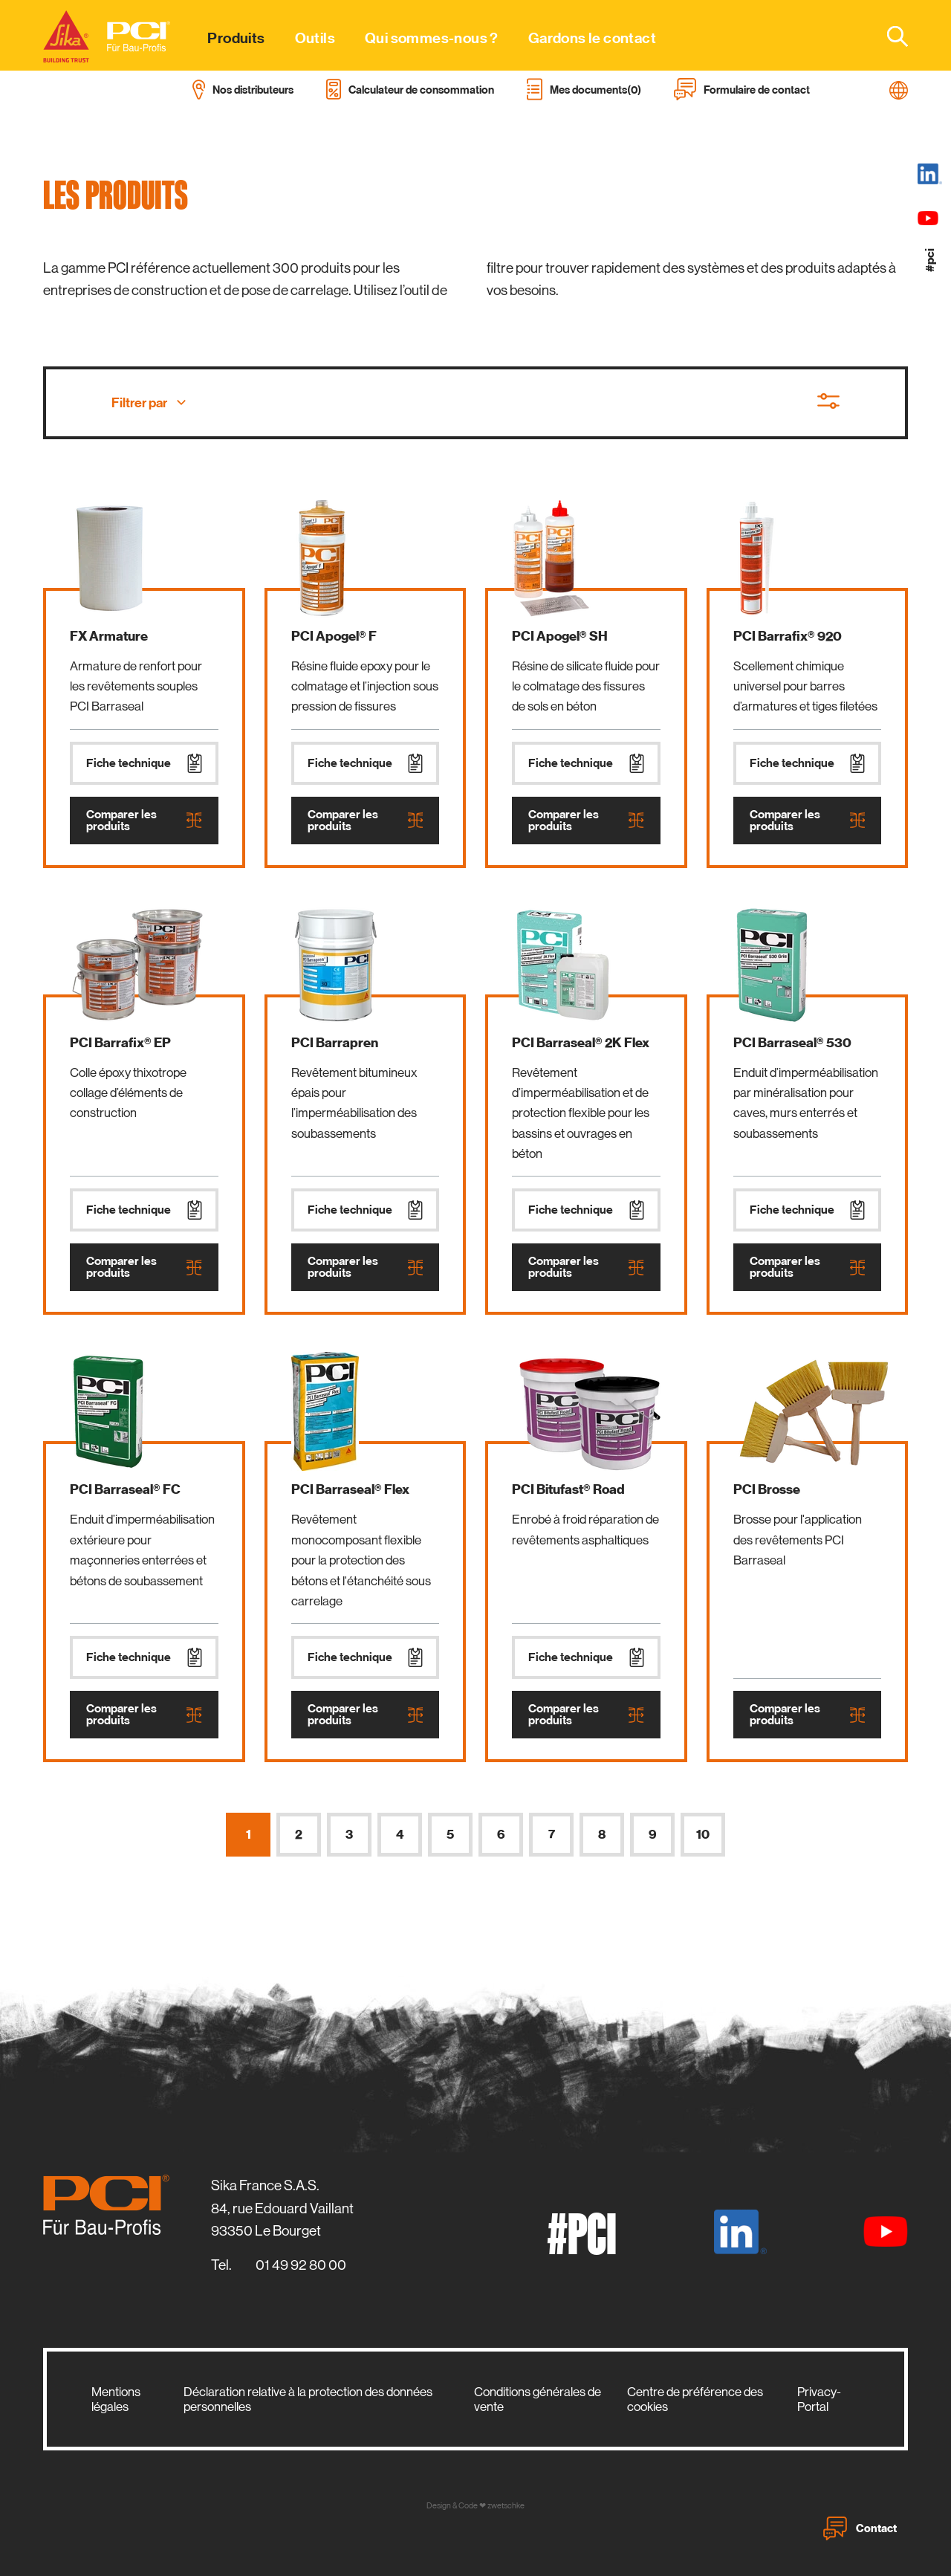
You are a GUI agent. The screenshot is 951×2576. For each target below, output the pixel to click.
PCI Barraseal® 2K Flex (580, 1043)
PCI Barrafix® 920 (787, 636)
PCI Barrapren (334, 1043)
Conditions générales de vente (537, 2399)
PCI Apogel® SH (560, 636)
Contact (860, 2528)
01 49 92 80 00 (301, 2265)
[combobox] (888, 35)
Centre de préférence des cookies (695, 2399)
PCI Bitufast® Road (568, 1489)
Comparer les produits (144, 820)
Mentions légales (115, 2399)
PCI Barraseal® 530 (792, 1043)
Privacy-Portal (819, 2399)
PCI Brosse (766, 1489)
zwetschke (506, 2506)
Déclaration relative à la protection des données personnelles (308, 2399)
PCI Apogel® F (334, 636)
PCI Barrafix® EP (120, 1043)
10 (703, 1834)
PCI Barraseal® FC (125, 1489)
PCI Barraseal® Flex (350, 1489)
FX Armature (109, 636)
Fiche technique (144, 763)
